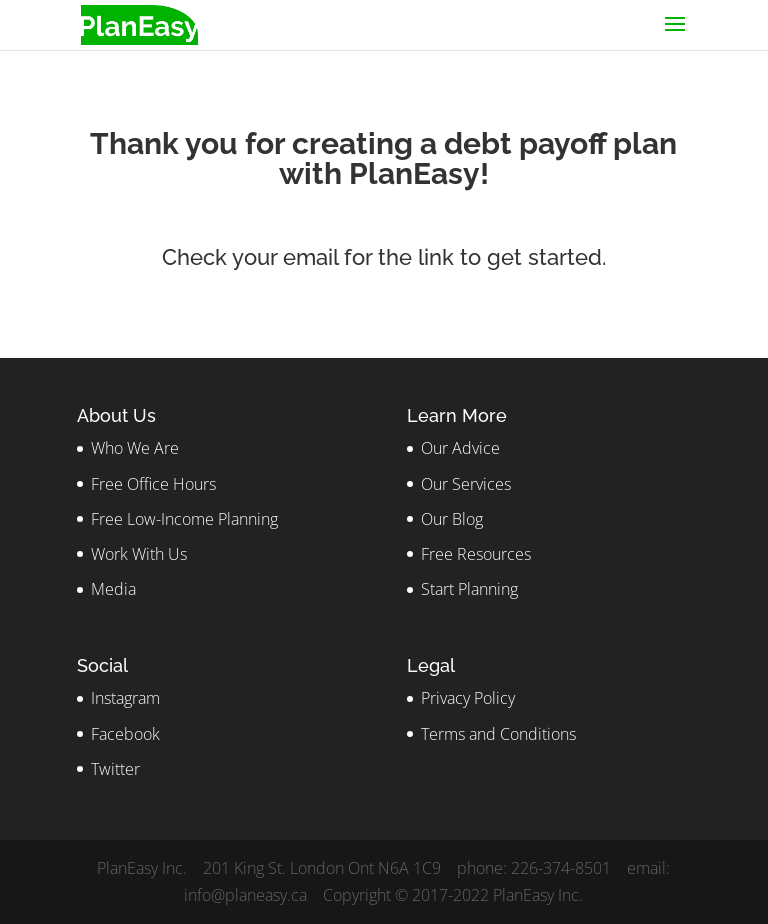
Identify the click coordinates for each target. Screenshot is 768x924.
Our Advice (460, 448)
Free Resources (476, 554)
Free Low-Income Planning (184, 519)
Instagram (125, 698)
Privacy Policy (468, 698)
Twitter (115, 769)
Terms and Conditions (498, 734)
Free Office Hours (153, 484)
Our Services (466, 484)
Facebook (125, 734)
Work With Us (139, 554)
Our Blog (452, 519)
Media (113, 589)
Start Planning (469, 589)
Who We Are (135, 448)
